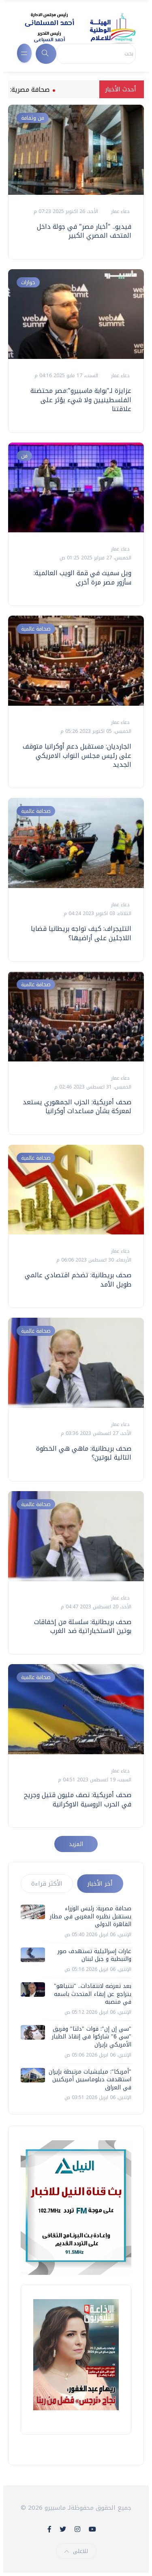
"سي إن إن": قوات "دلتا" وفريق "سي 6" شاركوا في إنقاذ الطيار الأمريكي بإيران (91, 2036)
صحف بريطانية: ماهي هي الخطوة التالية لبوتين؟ (83, 1453)
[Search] (96, 54)
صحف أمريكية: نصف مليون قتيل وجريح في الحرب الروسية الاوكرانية (77, 1799)
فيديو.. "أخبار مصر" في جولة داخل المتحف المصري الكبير (84, 231)
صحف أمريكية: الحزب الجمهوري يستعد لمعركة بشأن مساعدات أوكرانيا (77, 1106)
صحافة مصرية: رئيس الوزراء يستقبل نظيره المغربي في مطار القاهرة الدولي (90, 1916)
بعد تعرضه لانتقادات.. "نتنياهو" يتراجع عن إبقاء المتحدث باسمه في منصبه (92, 1994)
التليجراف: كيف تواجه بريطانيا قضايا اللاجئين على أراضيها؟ (81, 933)
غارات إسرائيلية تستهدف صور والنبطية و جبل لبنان (94, 1955)
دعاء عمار (119, 211)
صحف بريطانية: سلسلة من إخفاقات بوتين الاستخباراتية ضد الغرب (82, 1626)
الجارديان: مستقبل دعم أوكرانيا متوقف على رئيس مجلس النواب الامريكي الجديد (77, 755)
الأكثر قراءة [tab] (46, 1883)
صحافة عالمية (36, 629)
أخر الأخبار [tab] (100, 1883)
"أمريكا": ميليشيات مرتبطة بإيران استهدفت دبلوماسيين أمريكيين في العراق (90, 2079)
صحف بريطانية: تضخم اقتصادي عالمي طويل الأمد (78, 1279)
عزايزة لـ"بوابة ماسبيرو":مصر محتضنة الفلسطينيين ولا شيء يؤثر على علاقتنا (80, 399)
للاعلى (76, 2551)
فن (24, 456)
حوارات (28, 282)
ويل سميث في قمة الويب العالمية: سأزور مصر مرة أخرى (82, 577)
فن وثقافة (32, 118)
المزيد (76, 1844)
